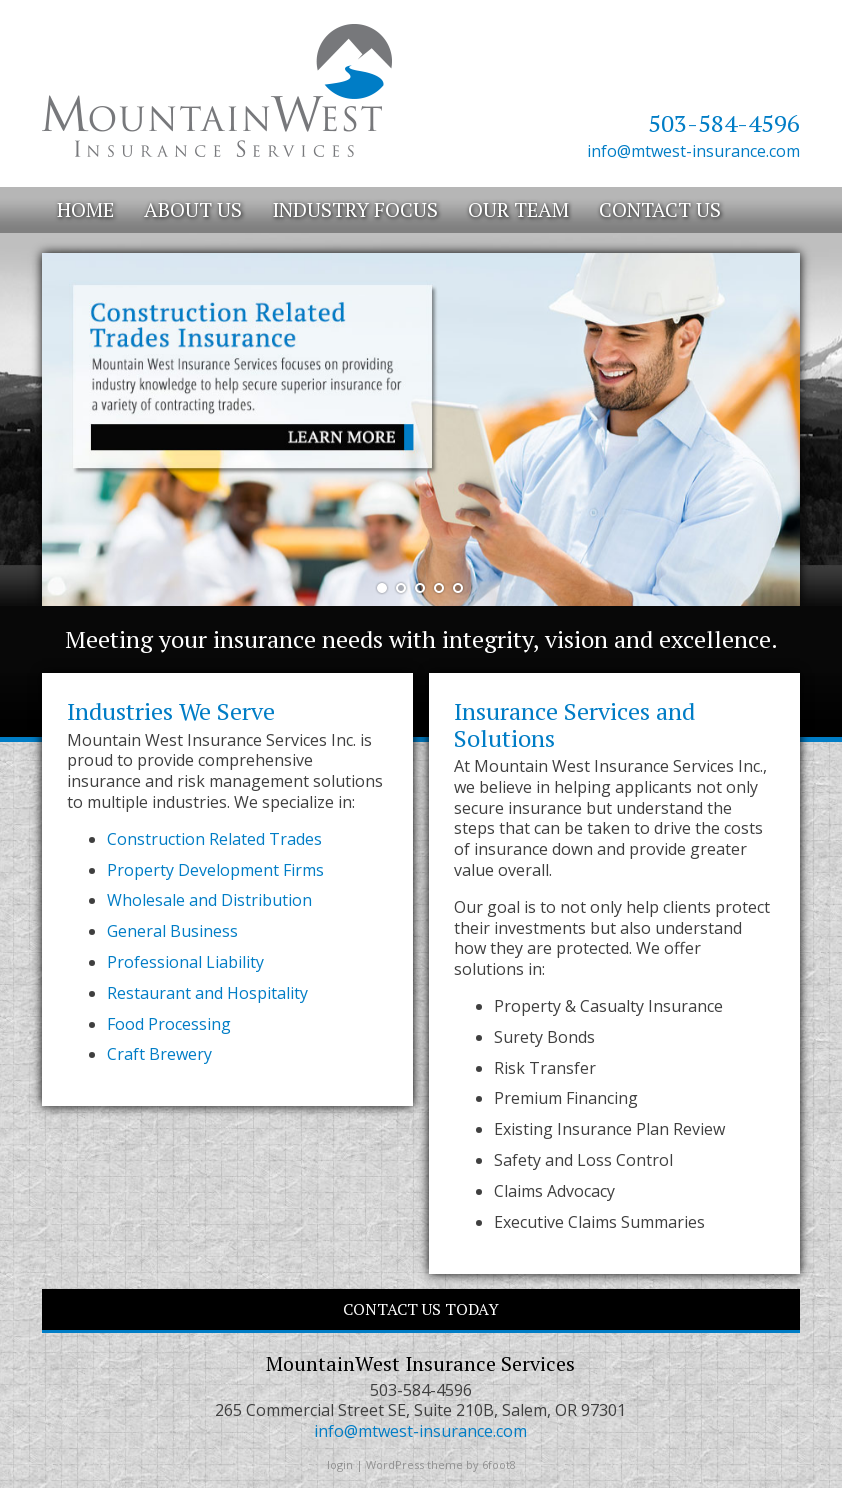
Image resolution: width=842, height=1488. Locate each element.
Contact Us (660, 209)
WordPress (395, 1464)
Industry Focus (355, 209)
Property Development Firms (215, 870)
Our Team (518, 209)
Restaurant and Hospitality (207, 993)
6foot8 (499, 1464)
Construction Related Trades (214, 839)
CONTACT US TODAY (421, 1309)
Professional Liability (185, 962)
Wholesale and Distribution (209, 900)
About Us (193, 209)
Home (85, 209)
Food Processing (169, 1024)
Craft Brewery (159, 1054)
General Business (172, 931)
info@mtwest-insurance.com (693, 151)
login (340, 1464)
